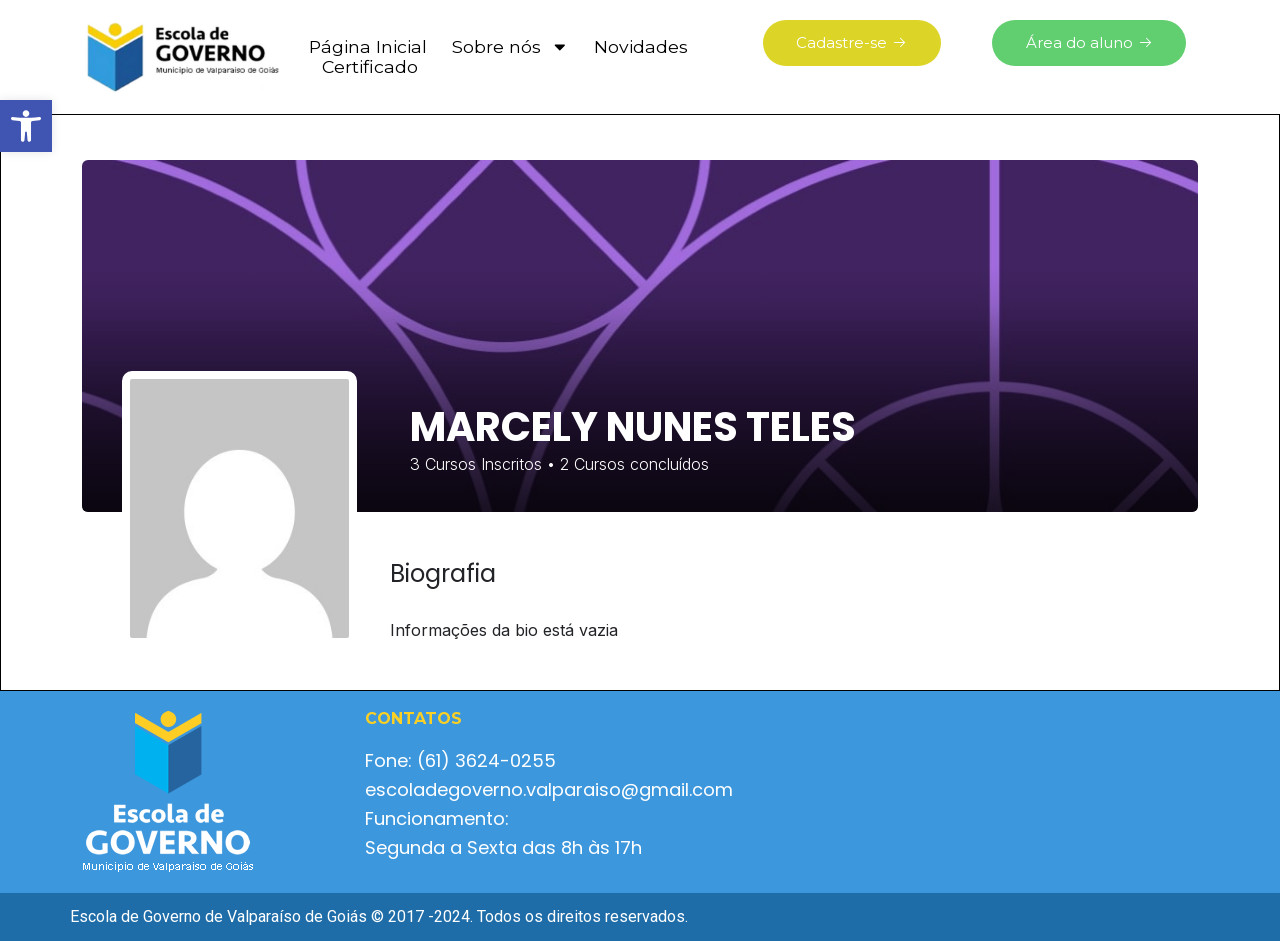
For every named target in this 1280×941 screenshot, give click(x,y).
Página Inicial (368, 47)
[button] (26, 126)
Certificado (370, 67)
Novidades (641, 47)
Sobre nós (510, 47)
